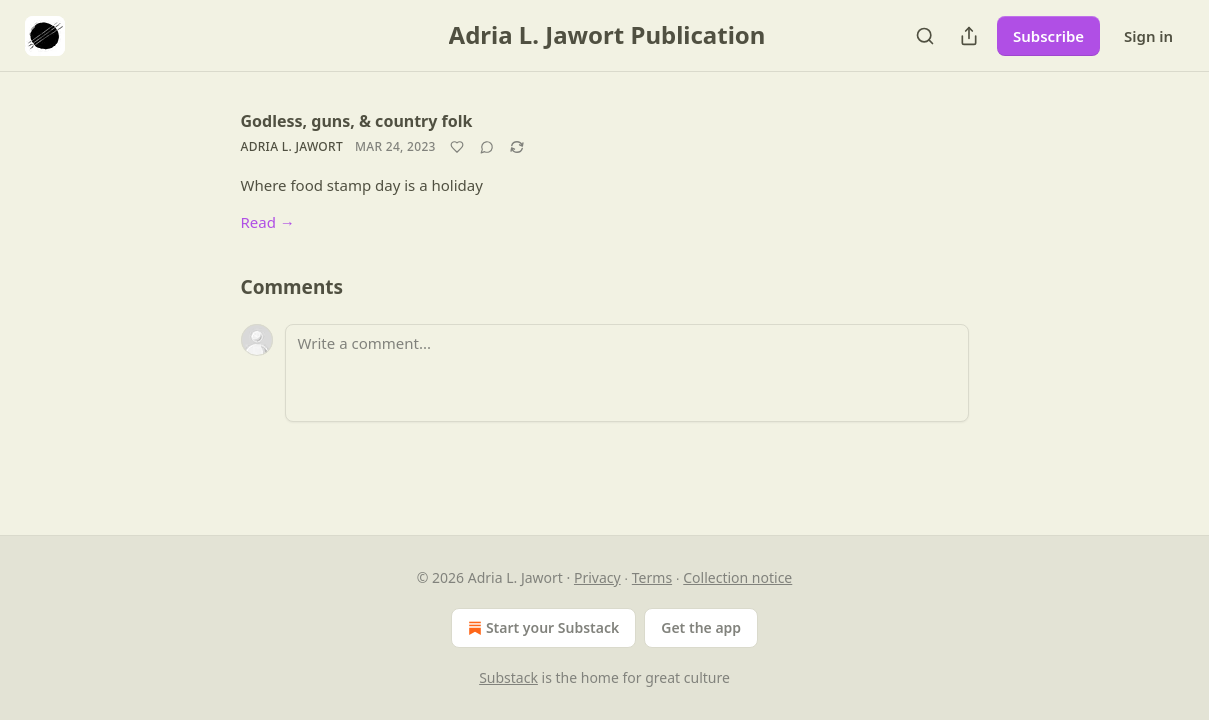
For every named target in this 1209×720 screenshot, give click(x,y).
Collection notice (737, 577)
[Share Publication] (969, 36)
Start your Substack (541, 628)
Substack (508, 677)
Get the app (701, 627)
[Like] (457, 147)
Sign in (1148, 36)
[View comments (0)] (487, 147)
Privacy (597, 577)
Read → (268, 222)
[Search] (925, 36)
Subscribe (1048, 36)
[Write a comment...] (627, 373)
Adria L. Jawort (292, 146)
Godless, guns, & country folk (357, 121)
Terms (652, 577)
